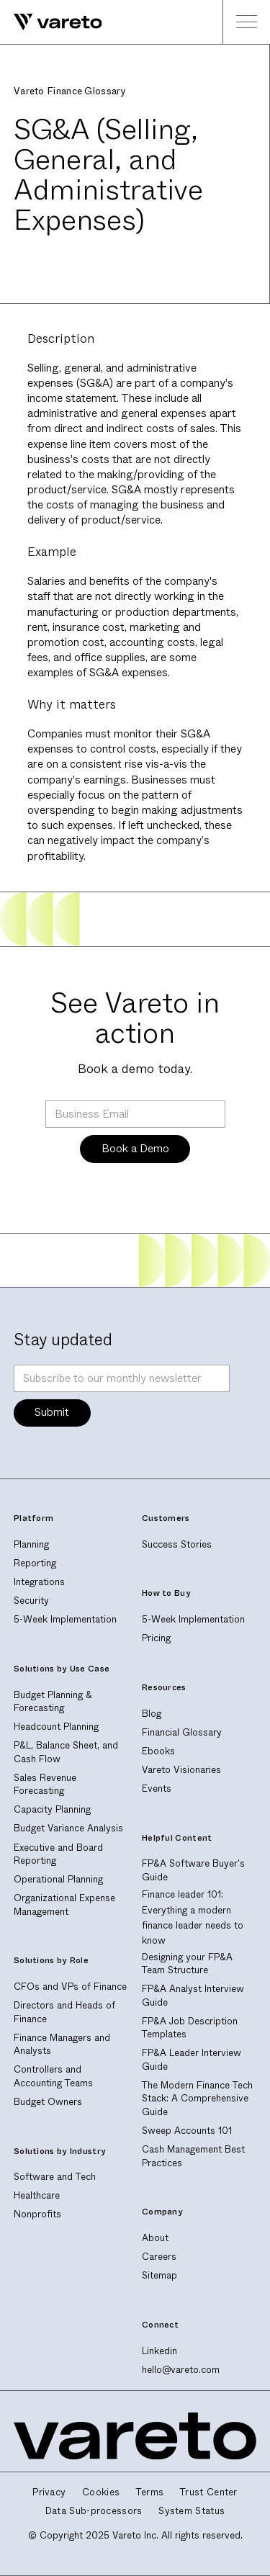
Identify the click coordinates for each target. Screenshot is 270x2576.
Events (156, 1788)
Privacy (49, 2492)
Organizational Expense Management (64, 1904)
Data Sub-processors (94, 2511)
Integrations (39, 1582)
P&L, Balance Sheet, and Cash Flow (66, 1752)
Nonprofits (37, 2214)
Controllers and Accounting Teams (53, 2076)
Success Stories (177, 1544)
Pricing (156, 1638)
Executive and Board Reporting (58, 1854)
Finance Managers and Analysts (62, 2044)
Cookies (101, 2492)
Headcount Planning (56, 1726)
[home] (51, 22)
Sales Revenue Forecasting (45, 1784)
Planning (31, 1544)
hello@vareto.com (181, 2370)
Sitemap (159, 2275)
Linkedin (159, 2351)
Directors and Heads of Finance (64, 2012)
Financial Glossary (182, 1732)
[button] (246, 22)
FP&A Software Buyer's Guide (193, 1870)
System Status (191, 2511)
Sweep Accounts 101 (187, 2130)
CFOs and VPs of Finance (70, 1986)
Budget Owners (48, 2102)
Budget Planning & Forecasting (53, 1701)
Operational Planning (58, 1879)
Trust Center (209, 2492)
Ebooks (158, 1751)
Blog (151, 1713)
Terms (150, 2492)
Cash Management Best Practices (193, 2156)
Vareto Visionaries (181, 1770)
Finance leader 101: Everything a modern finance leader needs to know (192, 1917)
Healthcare (37, 2195)
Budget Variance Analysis (68, 1828)
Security (31, 1600)
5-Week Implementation (65, 1619)
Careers (159, 2256)
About (155, 2238)
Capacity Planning (52, 1809)
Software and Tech (55, 2177)
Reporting (35, 1563)
